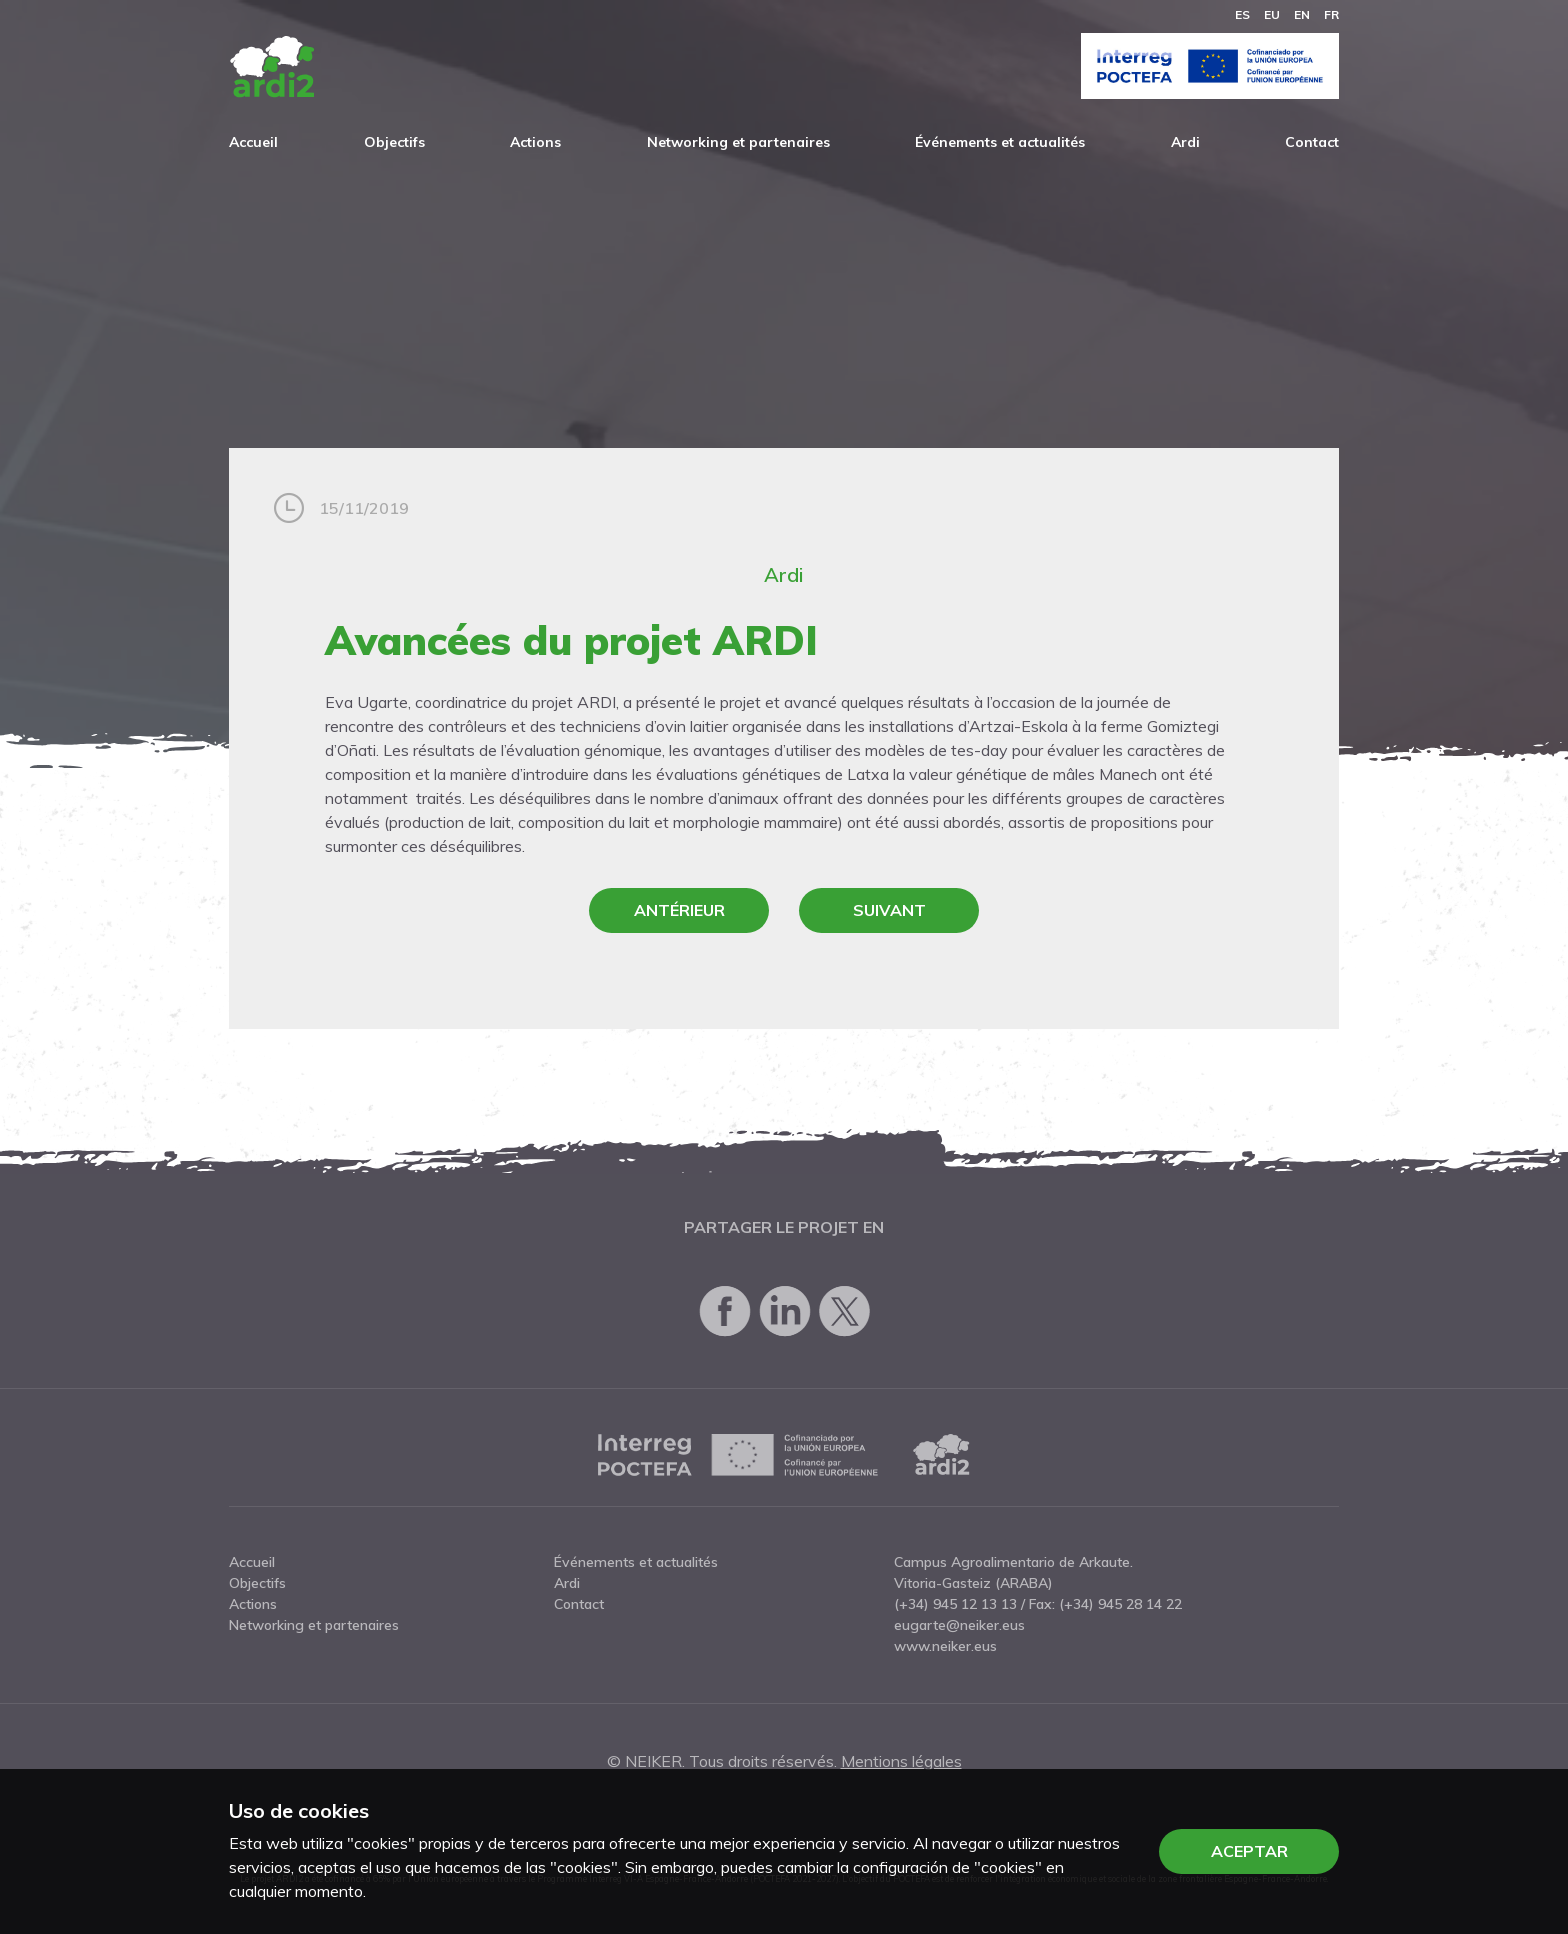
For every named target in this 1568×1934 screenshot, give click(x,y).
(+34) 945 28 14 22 (1120, 1604)
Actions (535, 142)
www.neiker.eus (945, 1646)
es (1242, 14)
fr (1331, 14)
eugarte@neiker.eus (959, 1625)
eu (1272, 14)
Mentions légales (901, 1761)
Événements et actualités (1000, 142)
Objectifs (394, 142)
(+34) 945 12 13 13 (955, 1604)
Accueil (253, 142)
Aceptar (1249, 1851)
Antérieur (679, 910)
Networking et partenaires (738, 142)
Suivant (889, 910)
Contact (1312, 142)
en (1302, 14)
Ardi (1185, 142)
